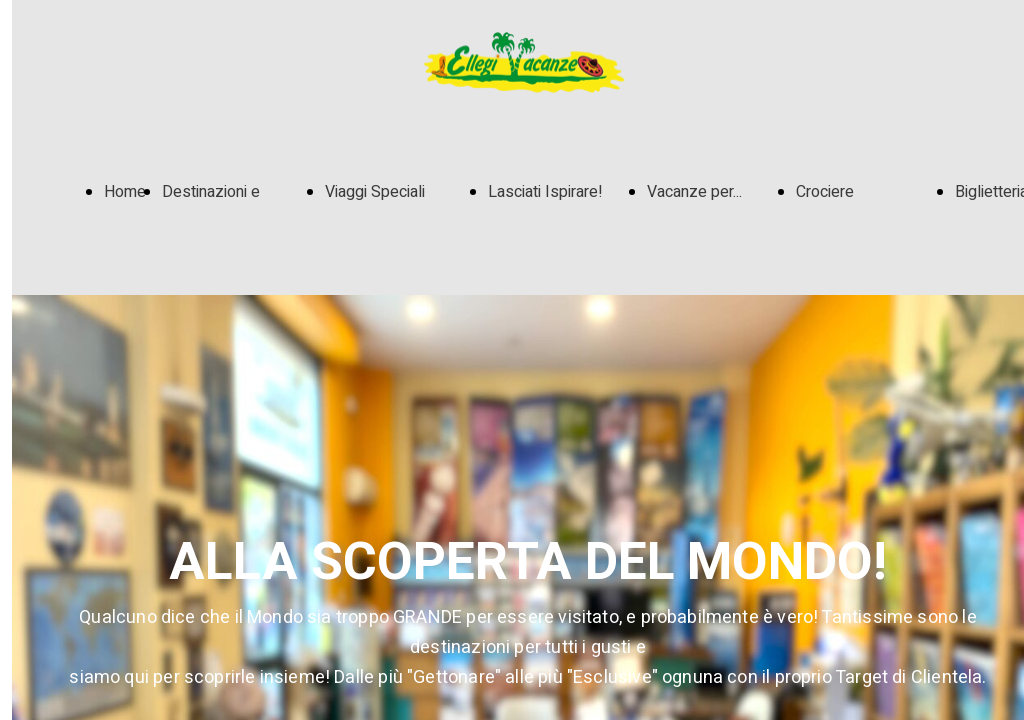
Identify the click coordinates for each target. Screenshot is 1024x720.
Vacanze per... (694, 192)
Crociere (825, 192)
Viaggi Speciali (375, 192)
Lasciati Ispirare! (545, 192)
